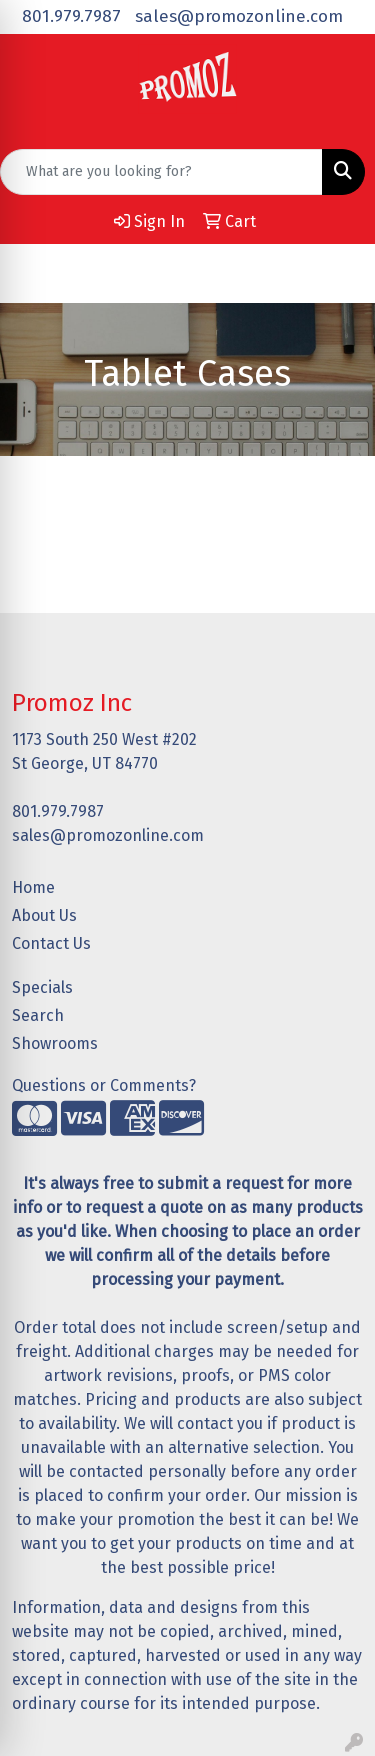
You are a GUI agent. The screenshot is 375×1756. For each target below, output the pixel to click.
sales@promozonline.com (239, 16)
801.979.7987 (71, 16)
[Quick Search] (161, 172)
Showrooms (55, 1043)
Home (33, 887)
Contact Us (51, 943)
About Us (44, 915)
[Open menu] (335, 273)
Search (38, 1015)
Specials (42, 987)
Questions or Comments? (104, 1085)
